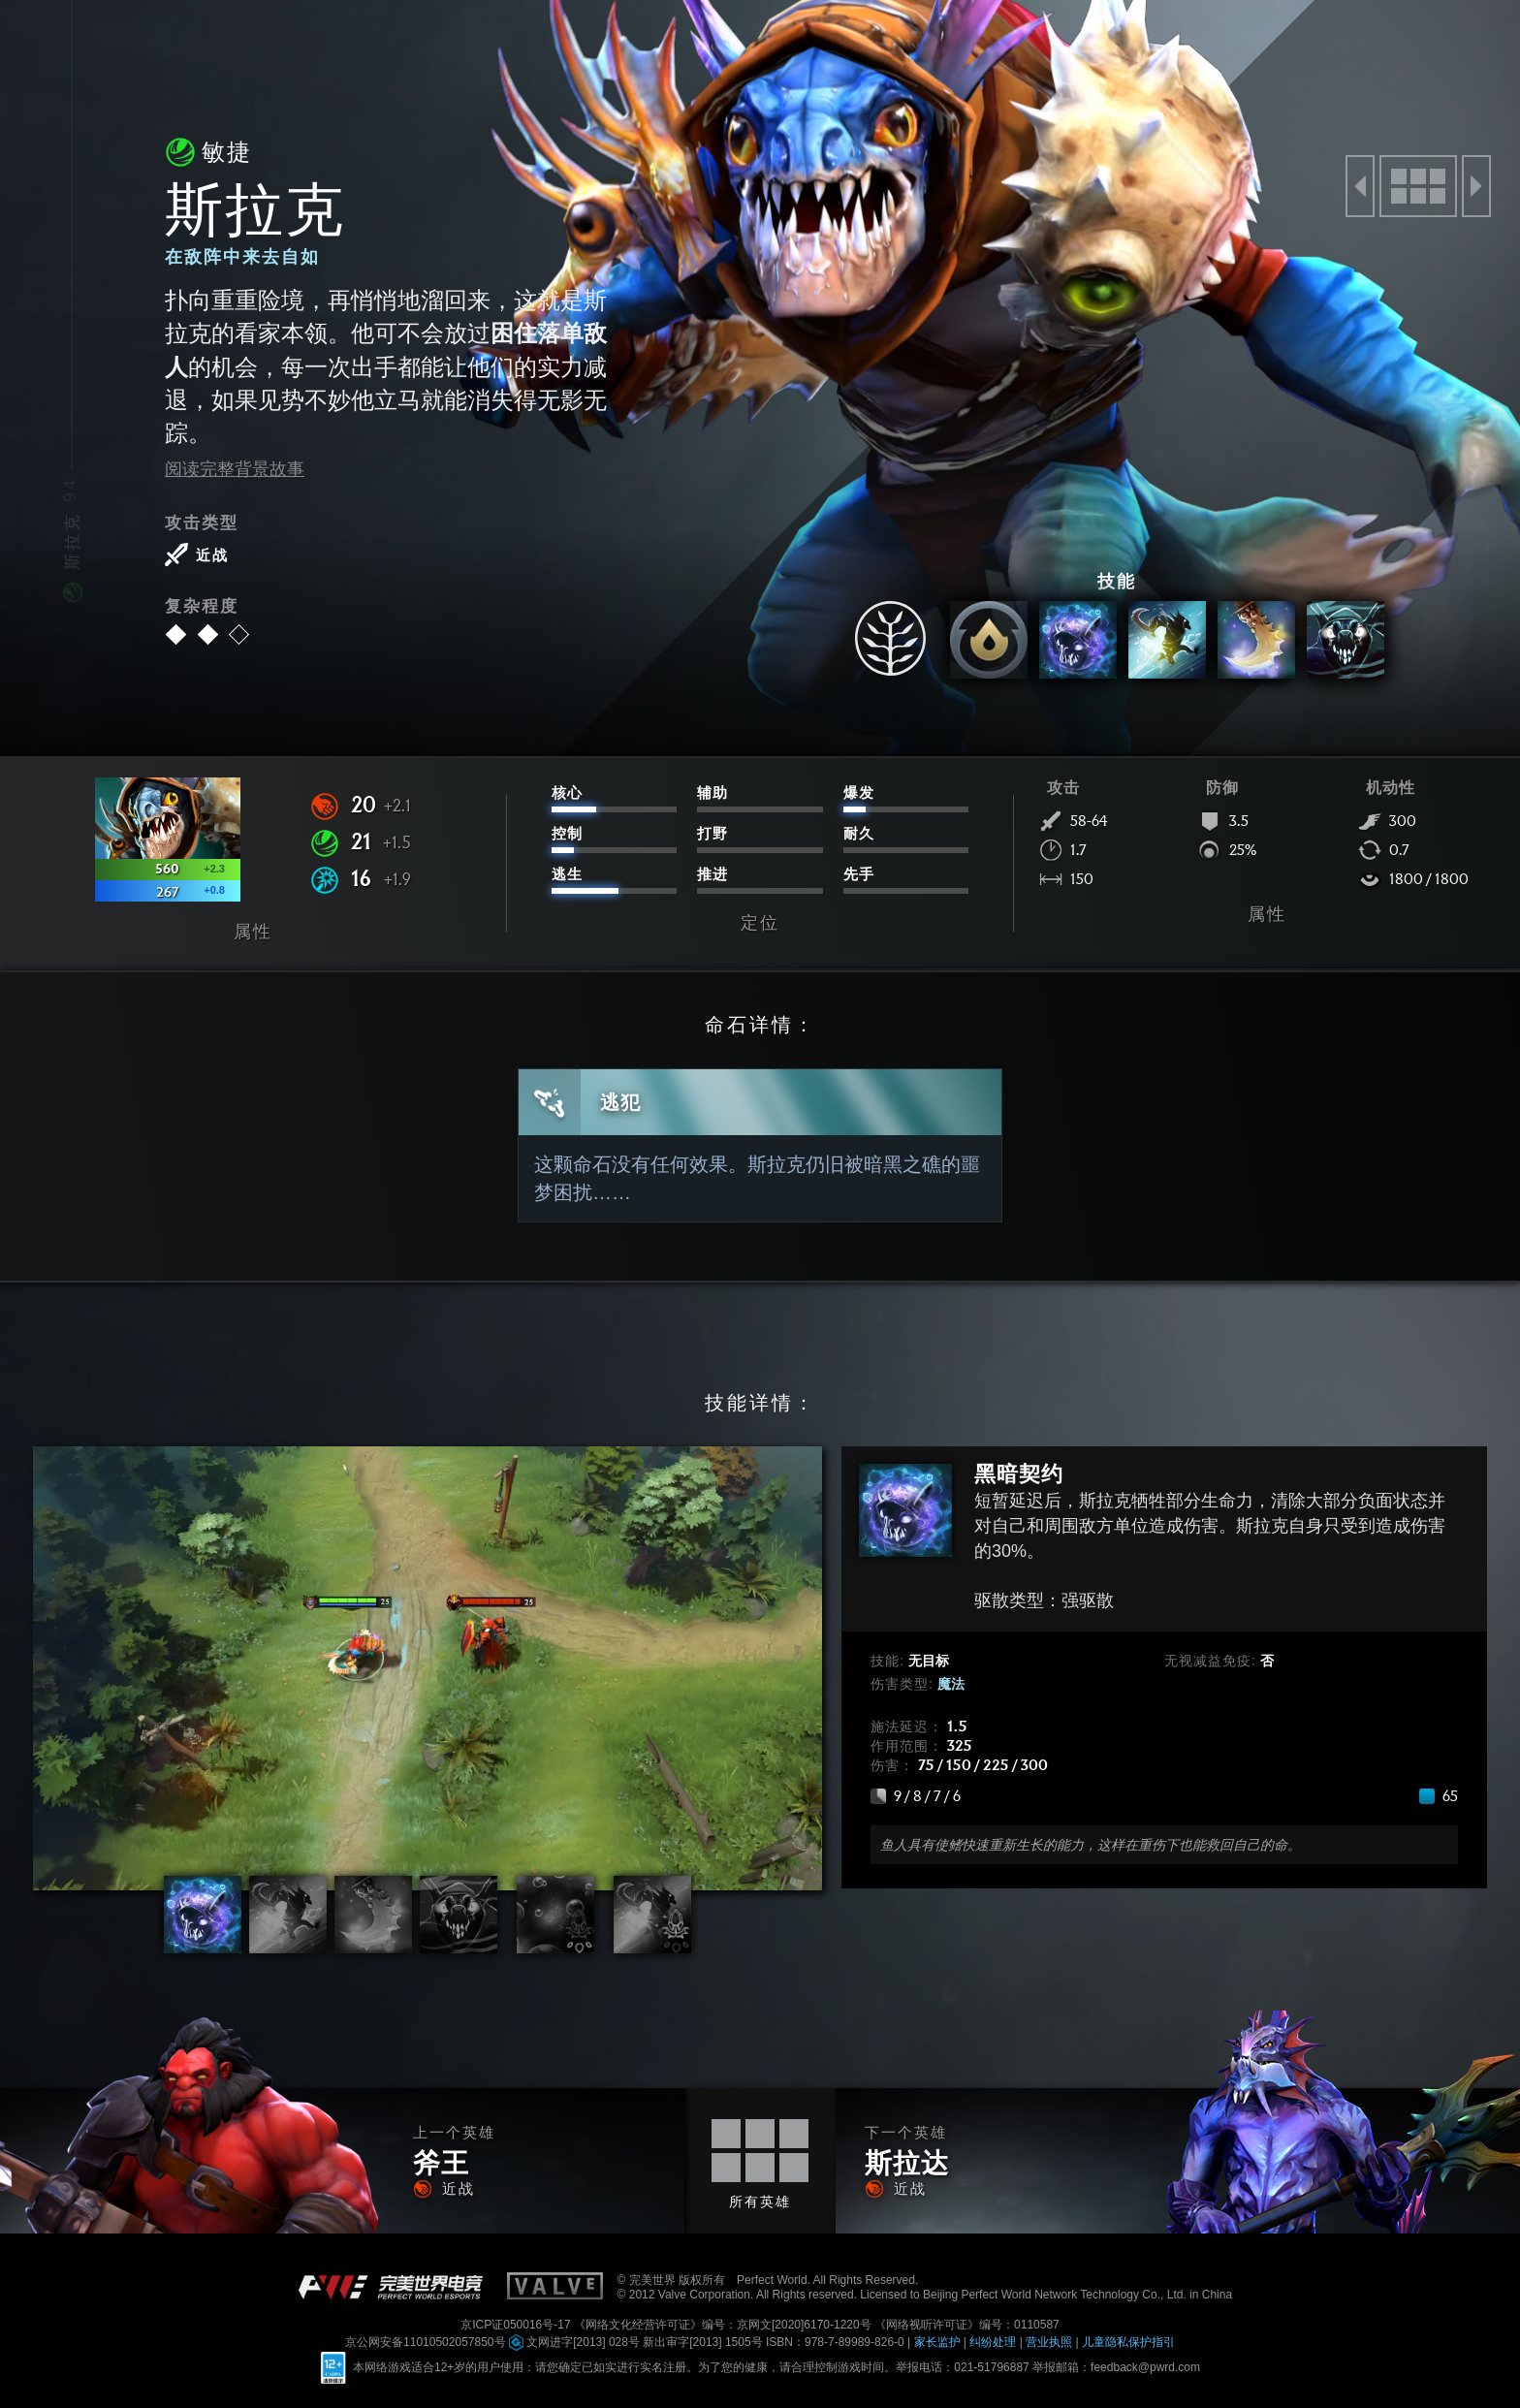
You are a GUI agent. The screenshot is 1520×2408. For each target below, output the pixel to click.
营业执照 (1050, 2342)
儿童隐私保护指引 (1128, 2342)
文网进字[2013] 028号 (576, 2342)
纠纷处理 (994, 2342)
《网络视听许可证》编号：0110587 (967, 2324)
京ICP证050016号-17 (517, 2324)
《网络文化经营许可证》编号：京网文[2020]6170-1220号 (724, 2324)
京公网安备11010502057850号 (427, 2342)
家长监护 (939, 2342)
